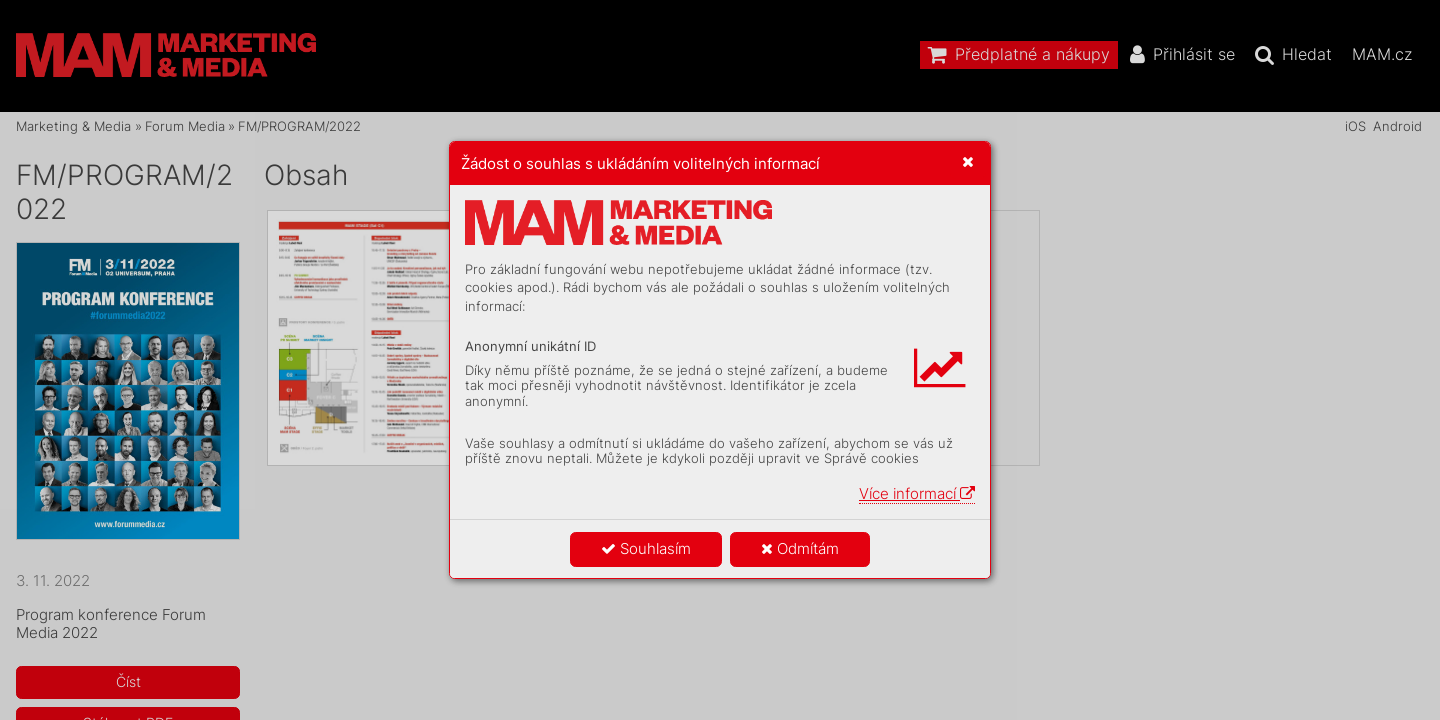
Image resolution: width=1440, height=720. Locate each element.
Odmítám (800, 548)
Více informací (917, 493)
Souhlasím (646, 548)
